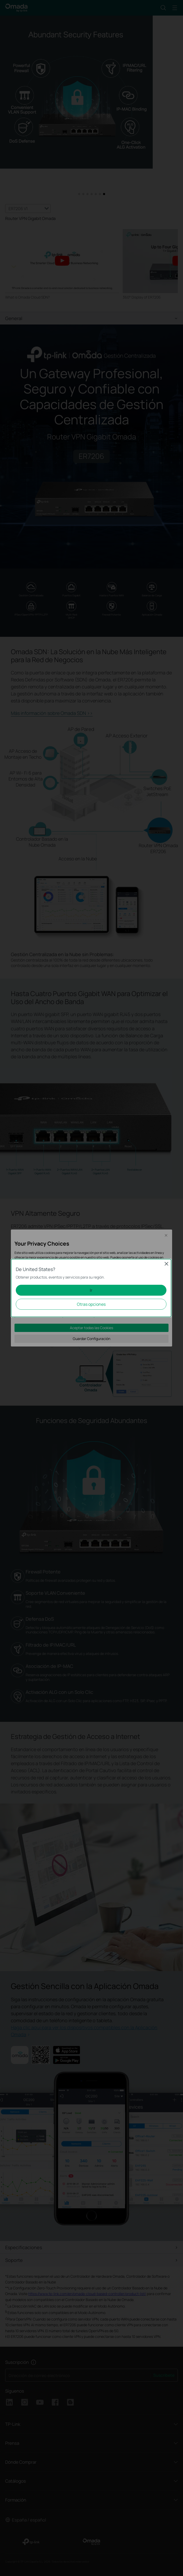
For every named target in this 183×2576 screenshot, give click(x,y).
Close (166, 1264)
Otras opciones (91, 1304)
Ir (91, 1290)
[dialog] (91, 1288)
